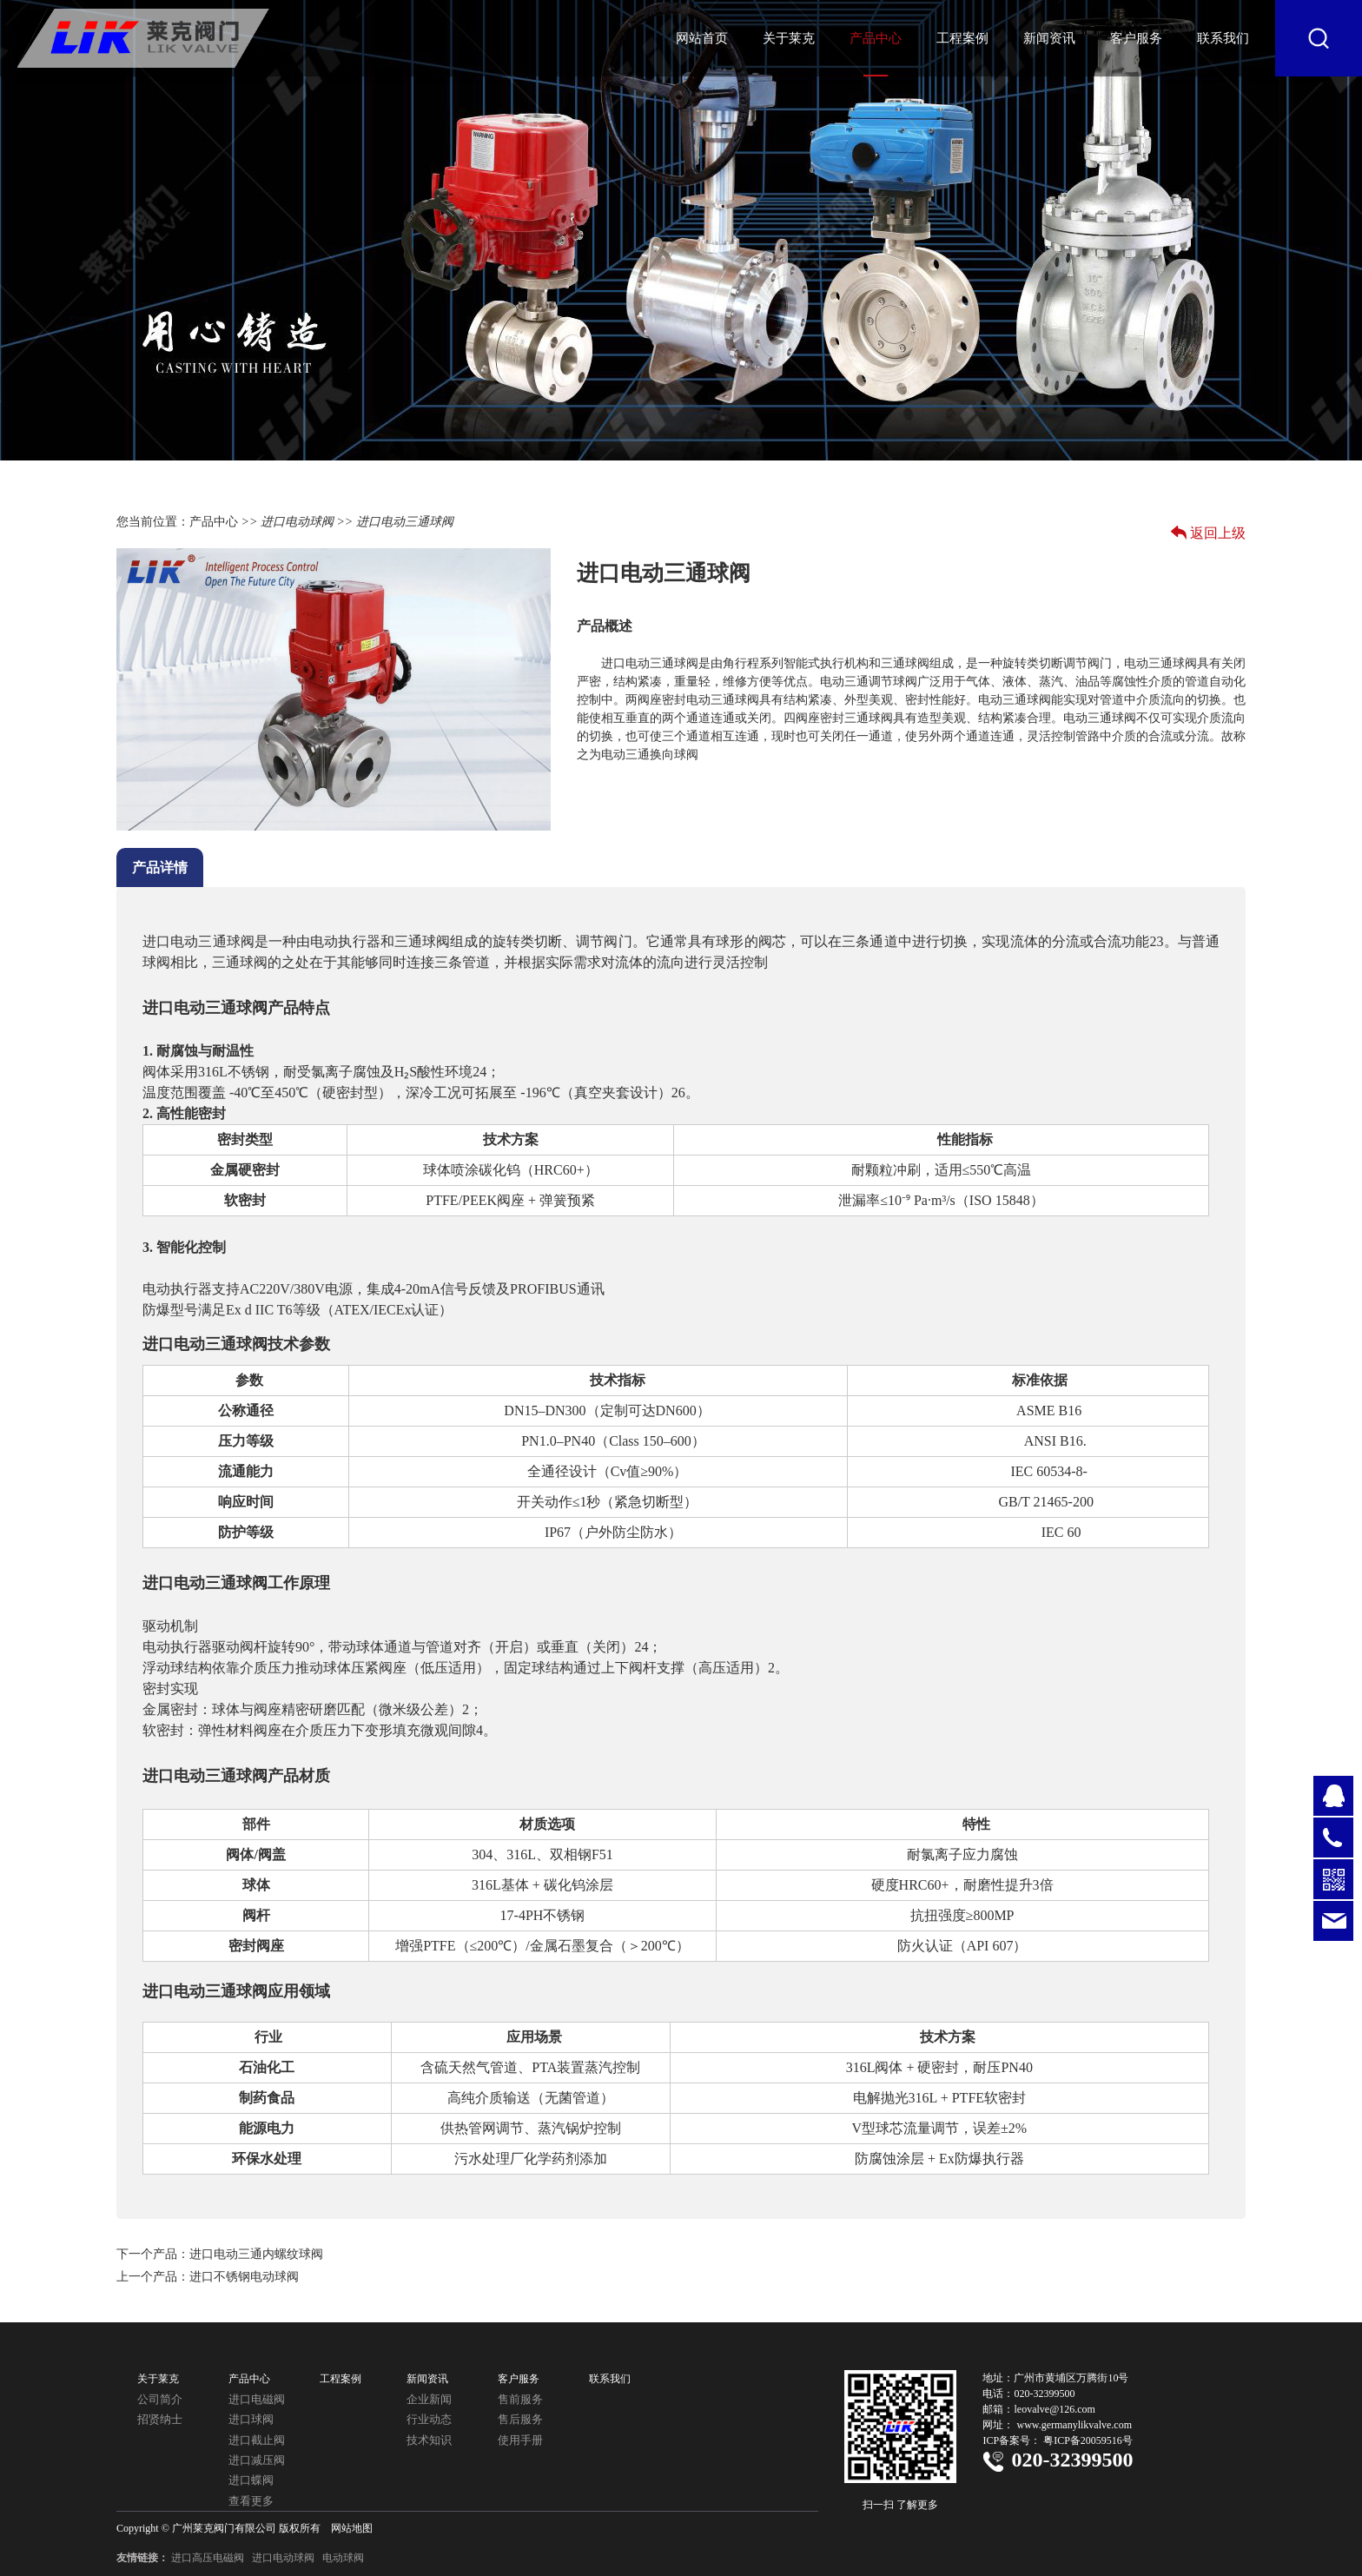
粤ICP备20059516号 (1088, 2440)
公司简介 (159, 2399)
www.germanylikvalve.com (1074, 2425)
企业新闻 (429, 2399)
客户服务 (1136, 38)
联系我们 (1223, 38)
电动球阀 (343, 2558)
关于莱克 (789, 38)
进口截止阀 (256, 2440)
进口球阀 (251, 2419)
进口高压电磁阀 (207, 2558)
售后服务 (520, 2419)
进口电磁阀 (256, 2399)
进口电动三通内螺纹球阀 (256, 2254)
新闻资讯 (1049, 38)
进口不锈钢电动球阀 (244, 2276)
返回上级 (1218, 533)
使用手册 (520, 2440)
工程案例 (962, 38)
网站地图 (352, 2528)
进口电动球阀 (297, 521)
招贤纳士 (159, 2419)
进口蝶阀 (251, 2480)
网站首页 (702, 38)
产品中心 (876, 38)
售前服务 (520, 2399)
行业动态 (429, 2419)
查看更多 (251, 2500)
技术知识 (429, 2440)
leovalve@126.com (1054, 2409)
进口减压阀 (256, 2460)
